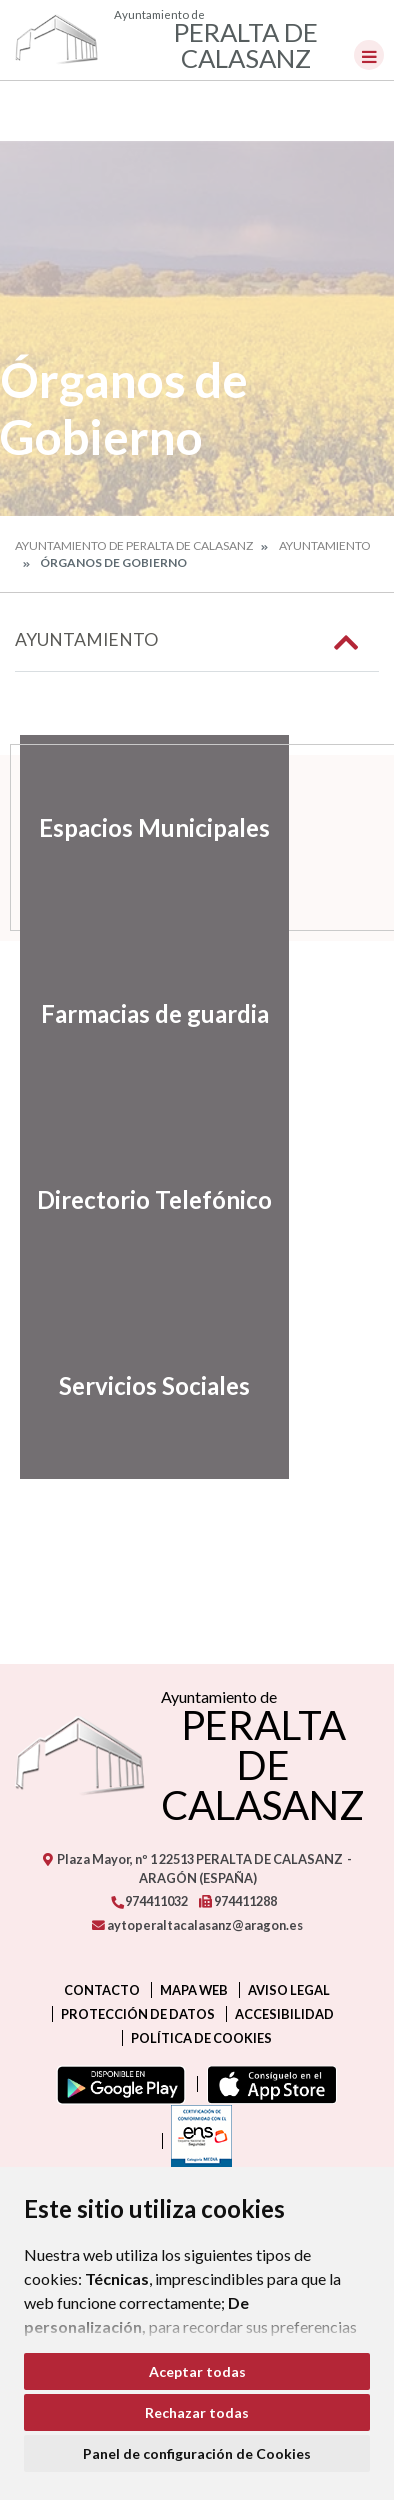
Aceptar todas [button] (197, 2371)
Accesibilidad (284, 2014)
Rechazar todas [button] (197, 2412)
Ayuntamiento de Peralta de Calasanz (134, 545)
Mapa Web (194, 1990)
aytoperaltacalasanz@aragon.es (197, 1925)
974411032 (149, 1901)
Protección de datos (138, 2014)
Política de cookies (201, 2038)
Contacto (102, 1990)
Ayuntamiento (325, 545)
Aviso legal (289, 1990)
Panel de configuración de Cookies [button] (197, 2453)
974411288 (238, 1901)
